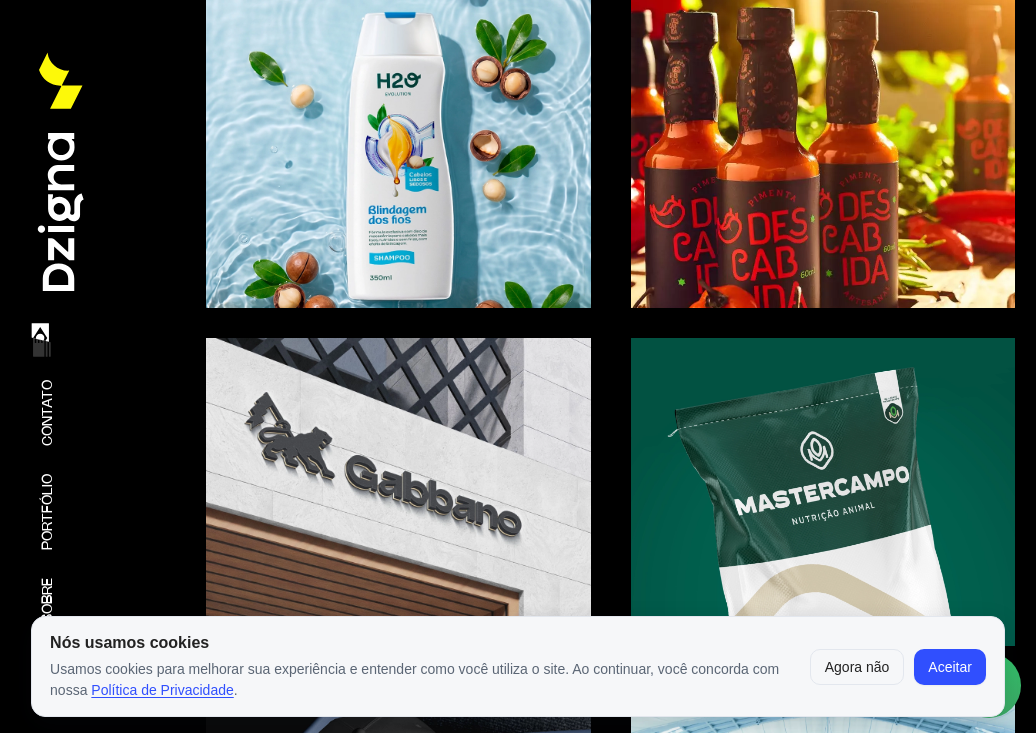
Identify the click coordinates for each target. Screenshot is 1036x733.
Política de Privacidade (162, 690)
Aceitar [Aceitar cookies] (950, 667)
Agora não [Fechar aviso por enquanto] (857, 667)
